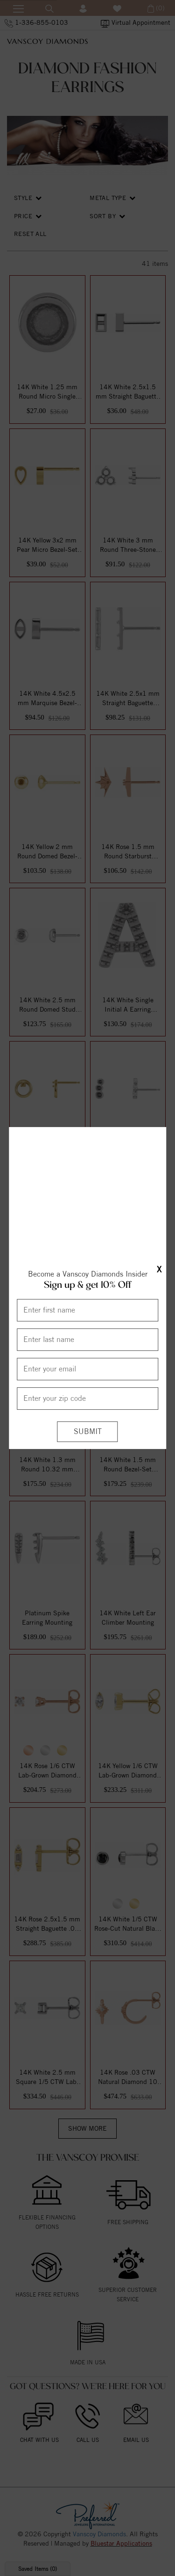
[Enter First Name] (87, 1321)
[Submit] (87, 1442)
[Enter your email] (87, 1380)
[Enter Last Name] (87, 1350)
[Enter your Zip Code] (87, 1409)
